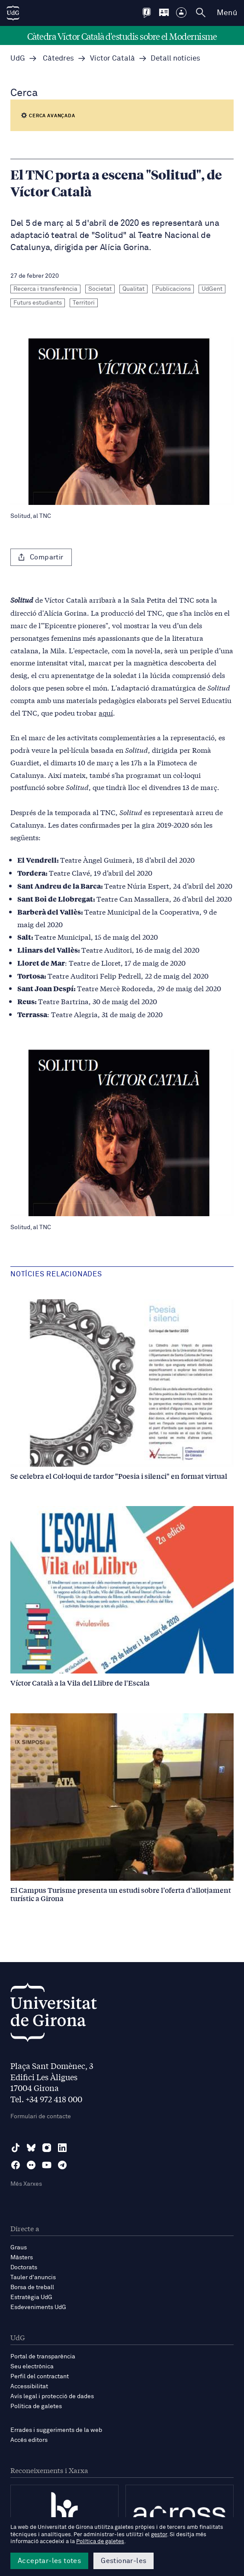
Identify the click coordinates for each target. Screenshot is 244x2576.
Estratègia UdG (31, 2297)
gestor (159, 2534)
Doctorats (23, 2267)
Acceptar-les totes (49, 2560)
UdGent (212, 289)
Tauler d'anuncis (33, 2277)
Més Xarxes (26, 2184)
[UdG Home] (13, 13)
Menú (227, 13)
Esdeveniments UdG (38, 2307)
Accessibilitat (29, 2386)
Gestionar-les (123, 2560)
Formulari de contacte (40, 2116)
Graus (18, 2248)
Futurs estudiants (37, 303)
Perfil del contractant (39, 2377)
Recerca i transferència (45, 289)
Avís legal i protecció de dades (52, 2396)
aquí (106, 712)
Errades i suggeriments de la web (56, 2430)
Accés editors (29, 2440)
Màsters (21, 2258)
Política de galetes (36, 2406)
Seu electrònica (32, 2367)
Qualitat (133, 289)
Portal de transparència (42, 2357)
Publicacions (173, 289)
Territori (84, 303)
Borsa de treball (32, 2287)
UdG (17, 58)
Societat (100, 289)
